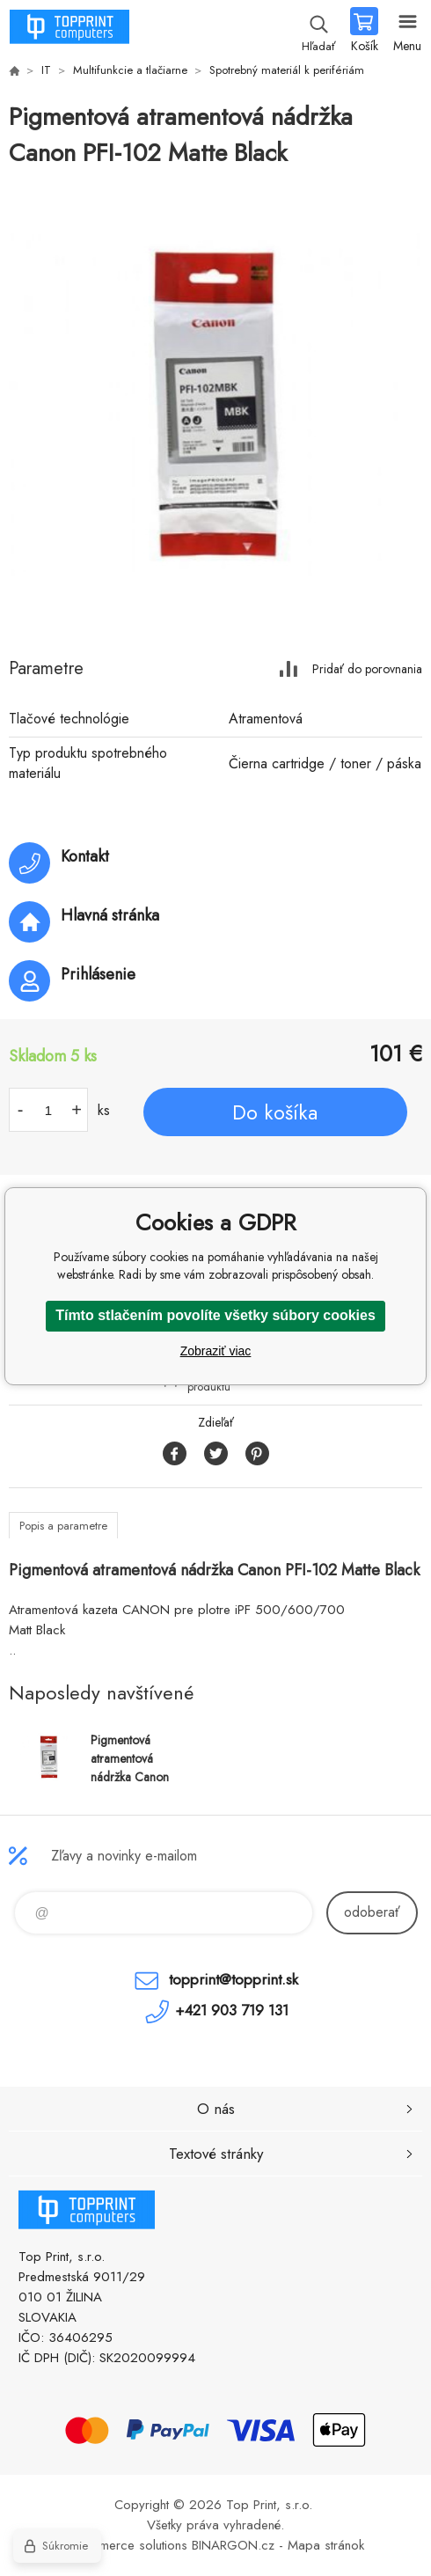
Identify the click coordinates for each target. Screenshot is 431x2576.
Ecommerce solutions (127, 2545)
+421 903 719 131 (232, 2010)
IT (46, 70)
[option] (215, 405)
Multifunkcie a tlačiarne (130, 70)
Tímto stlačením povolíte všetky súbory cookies (215, 1315)
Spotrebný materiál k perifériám (286, 70)
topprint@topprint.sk (233, 1979)
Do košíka (275, 1112)
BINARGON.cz (233, 2545)
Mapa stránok (326, 2545)
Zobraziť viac (216, 1351)
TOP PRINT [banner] (69, 31)
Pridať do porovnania (367, 668)
